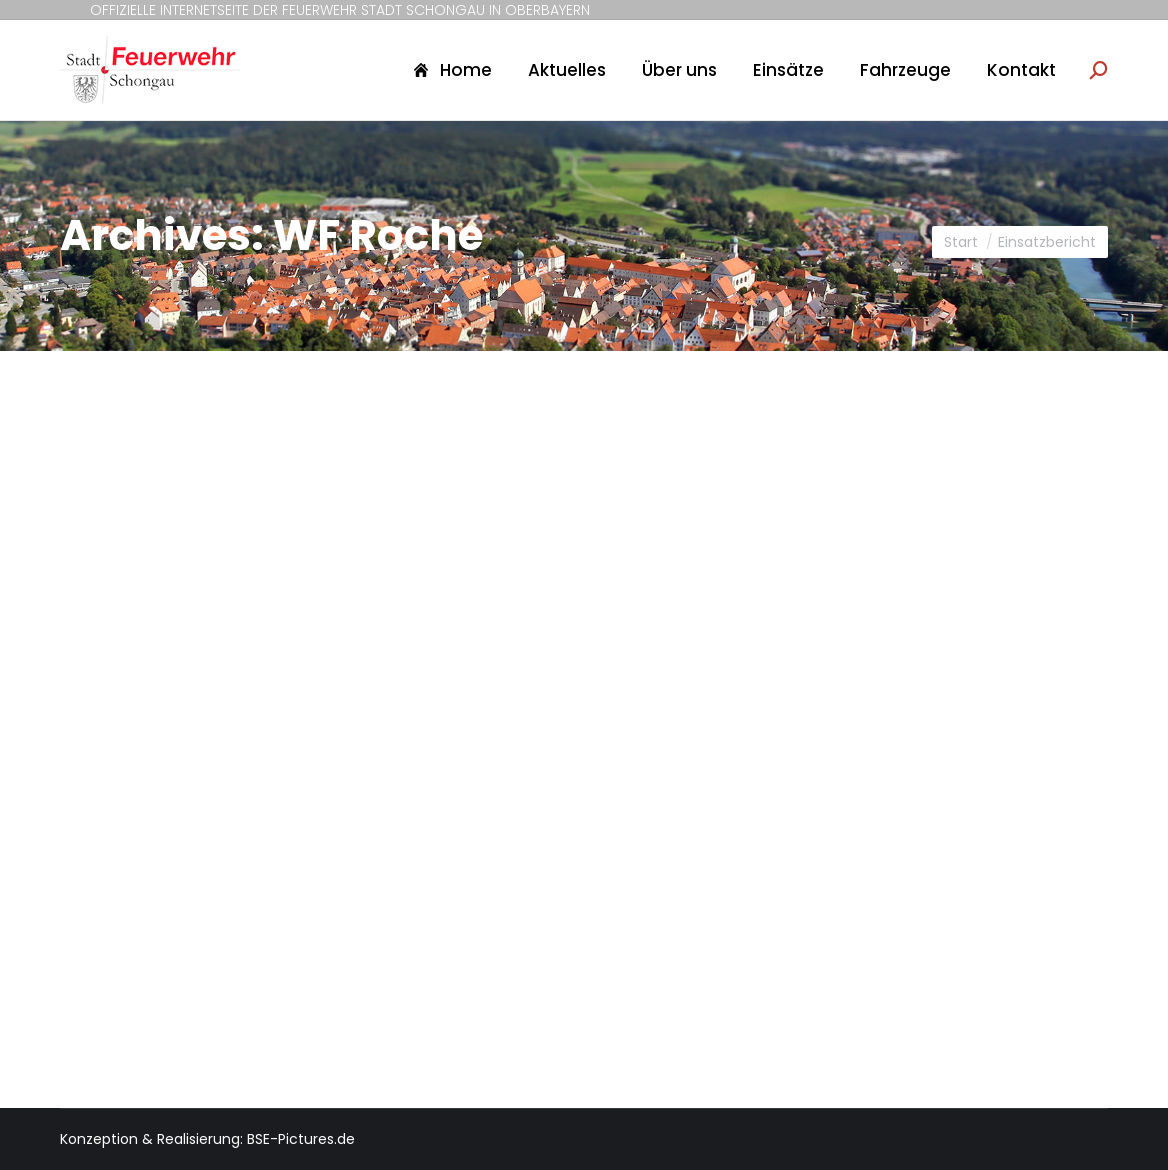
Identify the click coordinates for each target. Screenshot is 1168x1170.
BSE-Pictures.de (301, 1139)
